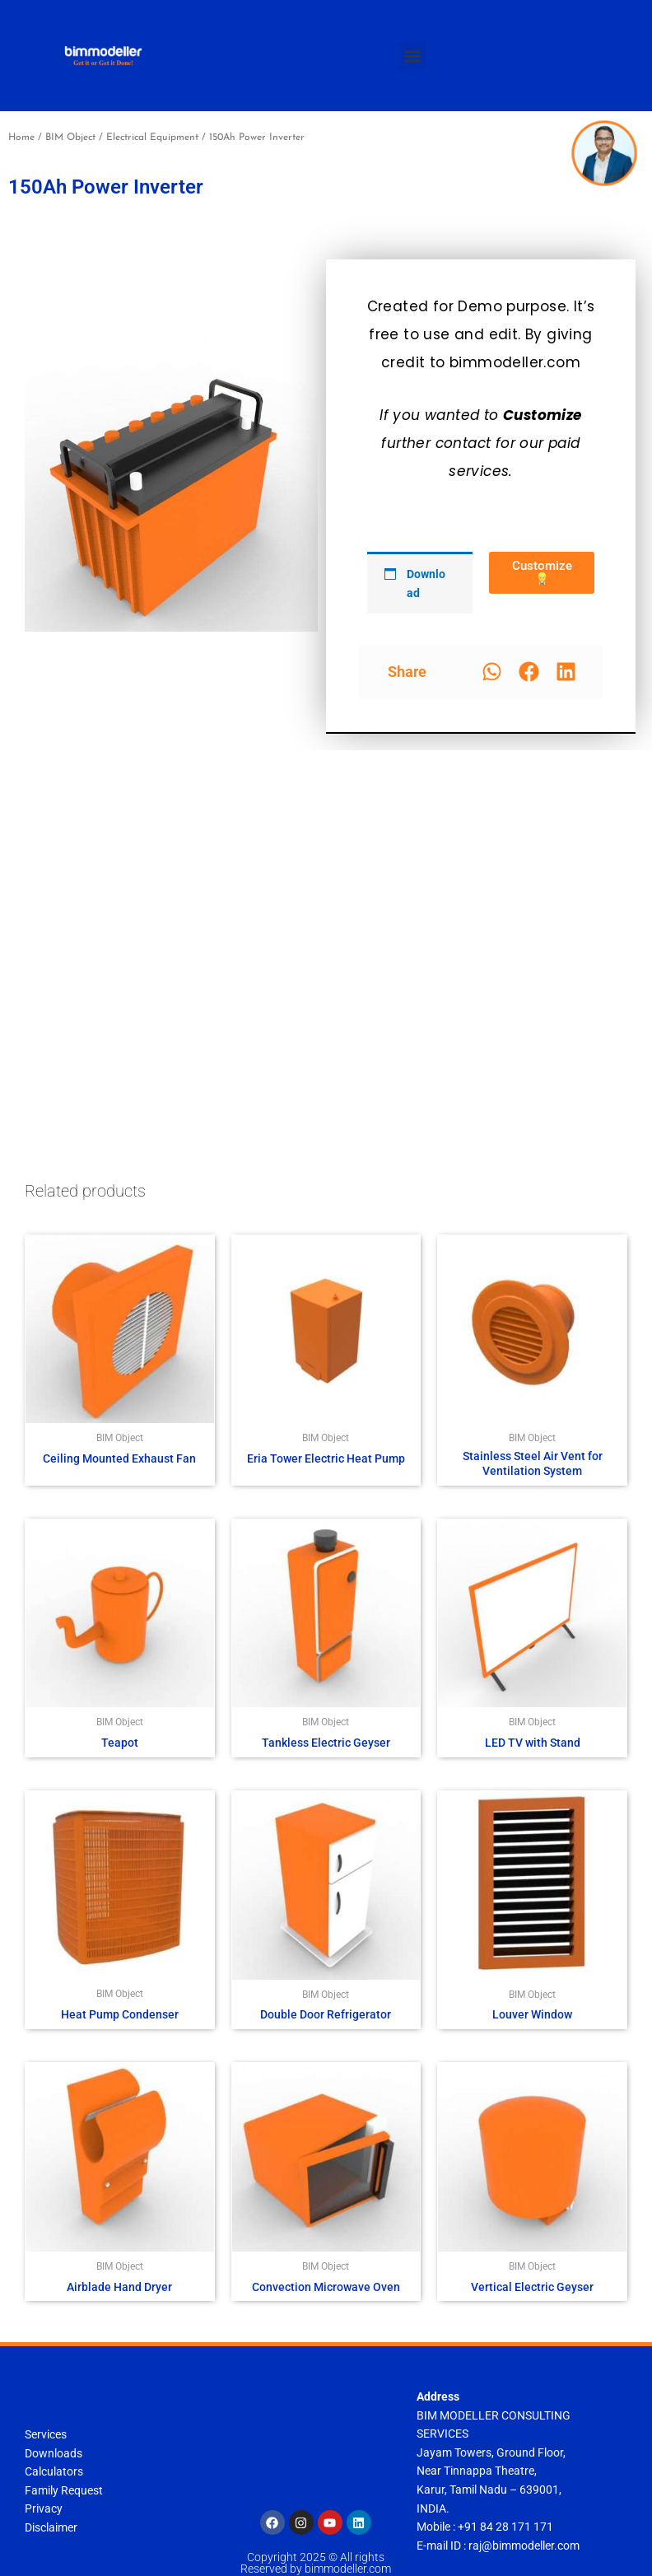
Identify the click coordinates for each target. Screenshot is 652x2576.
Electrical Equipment (152, 137)
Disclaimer (51, 2527)
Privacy (44, 2508)
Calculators (54, 2471)
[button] (412, 55)
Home (21, 137)
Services (46, 2434)
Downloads (53, 2453)
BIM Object (70, 137)
